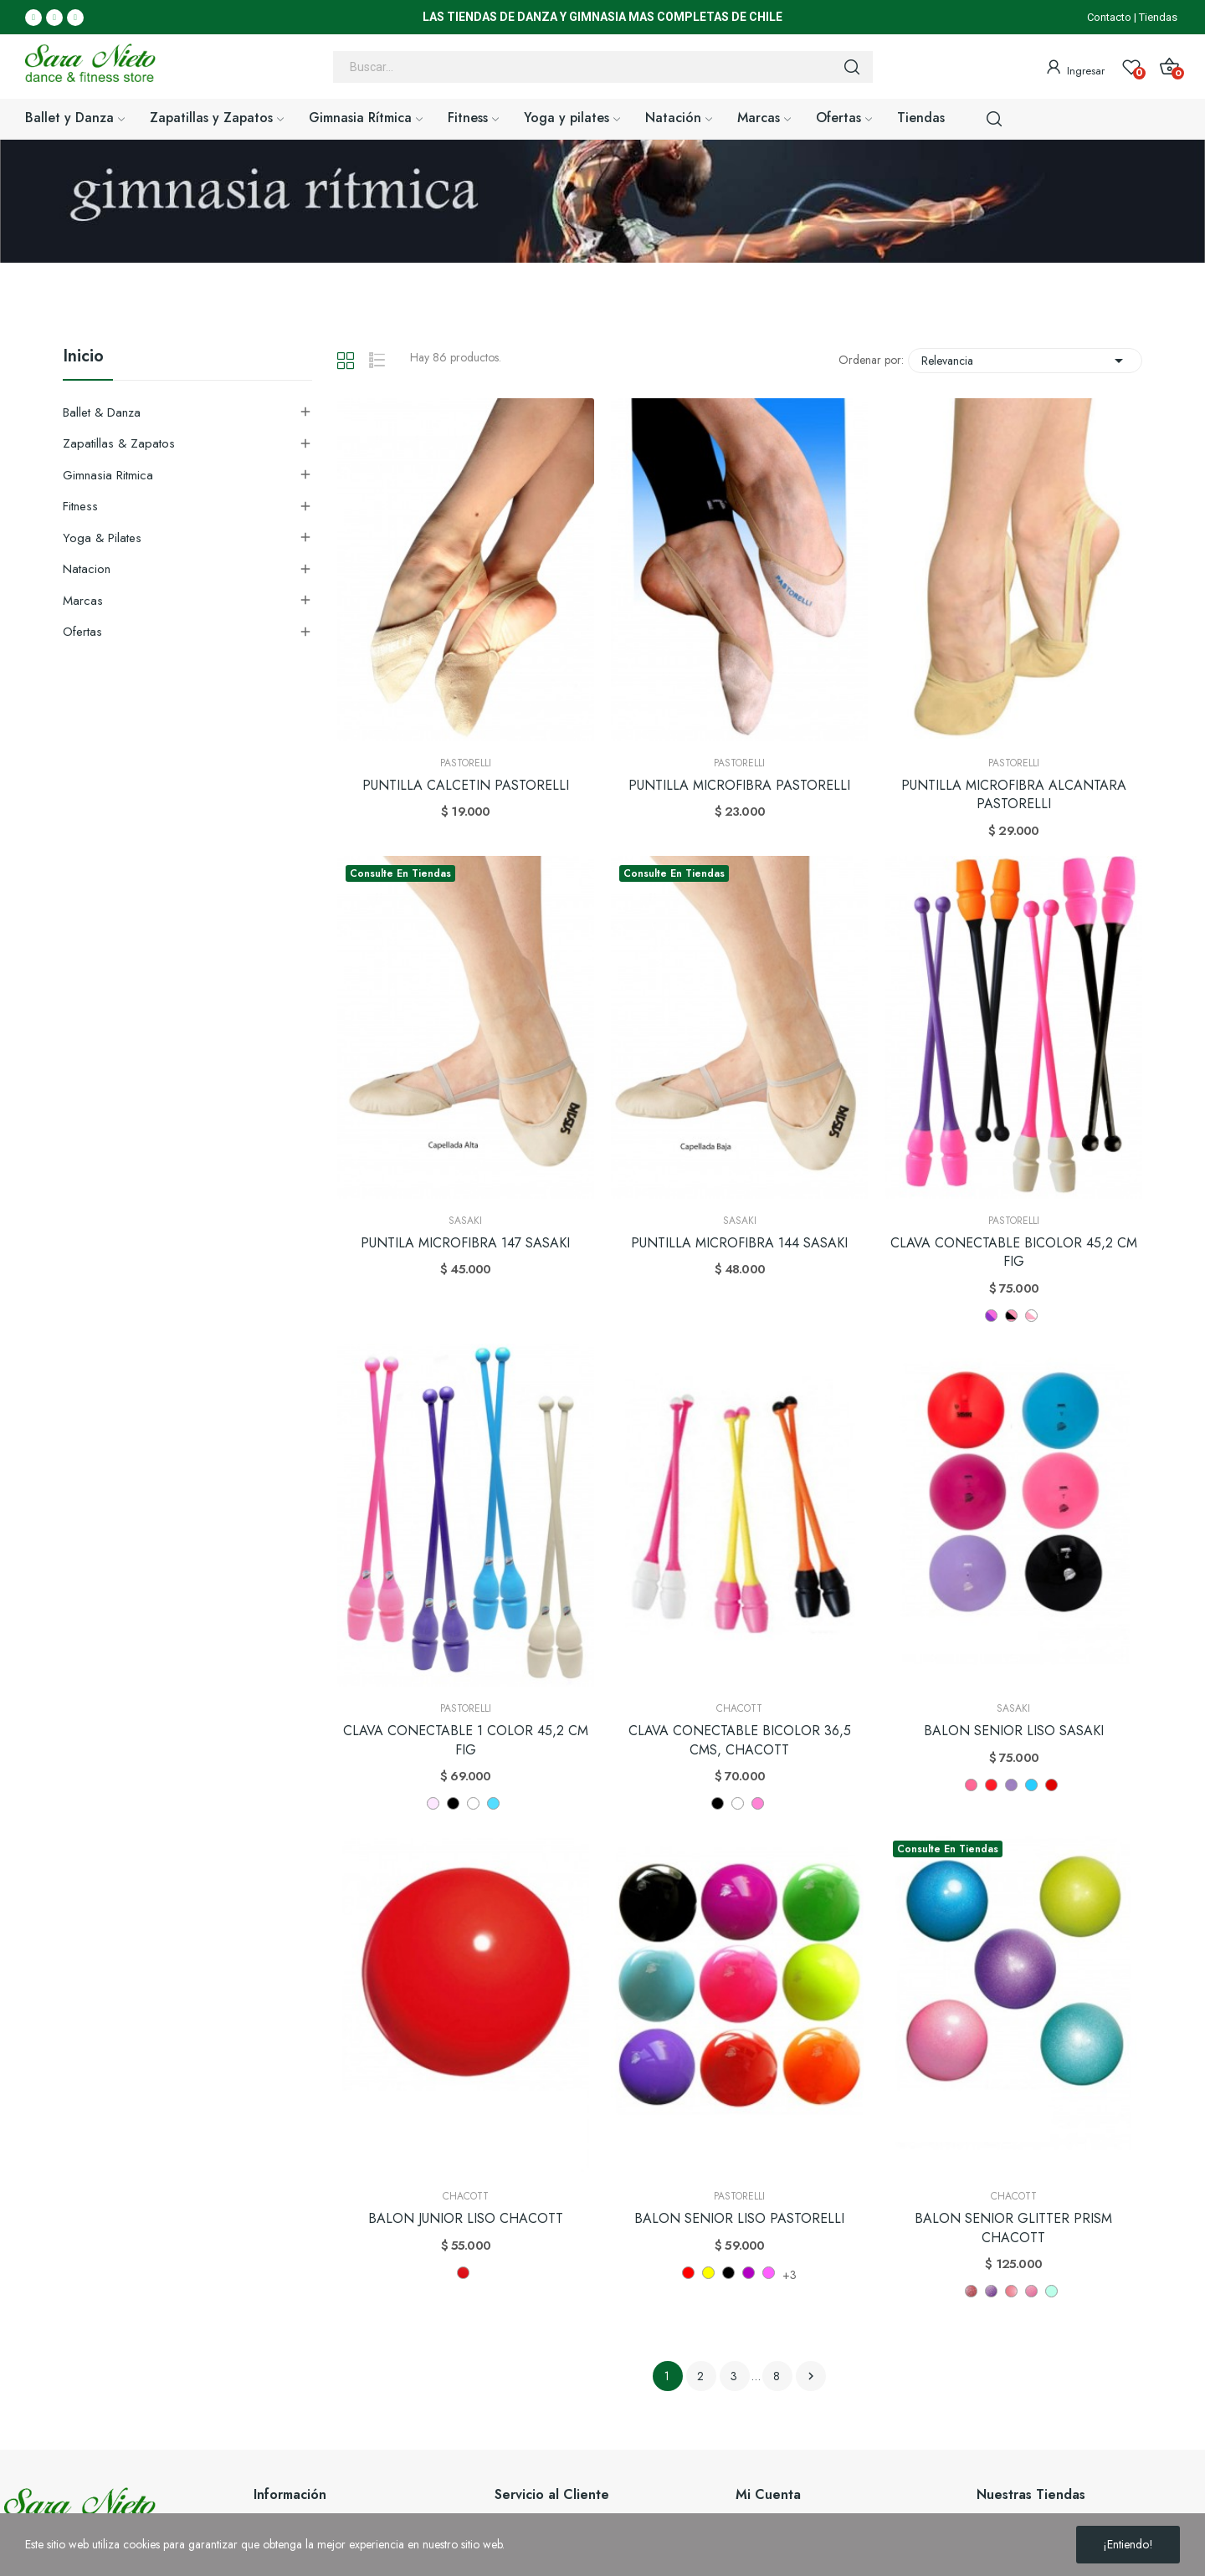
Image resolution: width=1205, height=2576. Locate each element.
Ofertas (82, 631)
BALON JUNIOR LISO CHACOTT (465, 2219)
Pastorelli (465, 763)
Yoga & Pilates (102, 538)
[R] (1051, 1785)
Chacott (739, 1708)
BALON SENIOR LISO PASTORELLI (739, 2219)
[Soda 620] (1051, 2291)
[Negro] (717, 1803)
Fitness (80, 506)
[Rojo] (688, 2272)
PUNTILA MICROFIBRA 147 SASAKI (465, 1243)
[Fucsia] (748, 2272)
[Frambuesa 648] (1031, 2291)
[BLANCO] (473, 1803)
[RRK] (1011, 1785)
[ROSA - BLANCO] (1031, 1315)
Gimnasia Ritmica (108, 475)
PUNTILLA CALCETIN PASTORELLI (465, 785)
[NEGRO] (453, 1803)
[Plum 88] (971, 2291)
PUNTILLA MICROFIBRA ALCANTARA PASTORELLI (1013, 794)
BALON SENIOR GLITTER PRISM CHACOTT (1013, 2228)
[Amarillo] (708, 2272)
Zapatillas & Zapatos (119, 443)
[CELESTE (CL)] (493, 1803)
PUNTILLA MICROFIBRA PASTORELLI (739, 785)
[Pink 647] (1011, 2291)
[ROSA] (757, 1803)
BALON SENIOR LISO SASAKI (1014, 1731)
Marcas (83, 601)
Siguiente (810, 2376)
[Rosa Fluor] (768, 2272)
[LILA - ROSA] (991, 1315)
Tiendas (1158, 17)
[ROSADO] (433, 1803)
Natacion (86, 569)
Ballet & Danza (102, 412)
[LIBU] (1031, 1785)
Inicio (83, 358)
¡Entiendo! (1128, 2544)
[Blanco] (737, 1803)
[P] (971, 1785)
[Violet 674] (991, 2291)
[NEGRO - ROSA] (1011, 1315)
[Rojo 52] (463, 2272)
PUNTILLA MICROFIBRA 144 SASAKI (739, 1243)
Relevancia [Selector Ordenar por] (1025, 361)
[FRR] (991, 1785)
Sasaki (465, 1221)
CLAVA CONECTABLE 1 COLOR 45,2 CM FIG (465, 1740)
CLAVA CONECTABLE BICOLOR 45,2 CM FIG (1013, 1252)
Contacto (1109, 17)
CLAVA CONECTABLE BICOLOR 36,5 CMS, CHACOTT (739, 1740)
